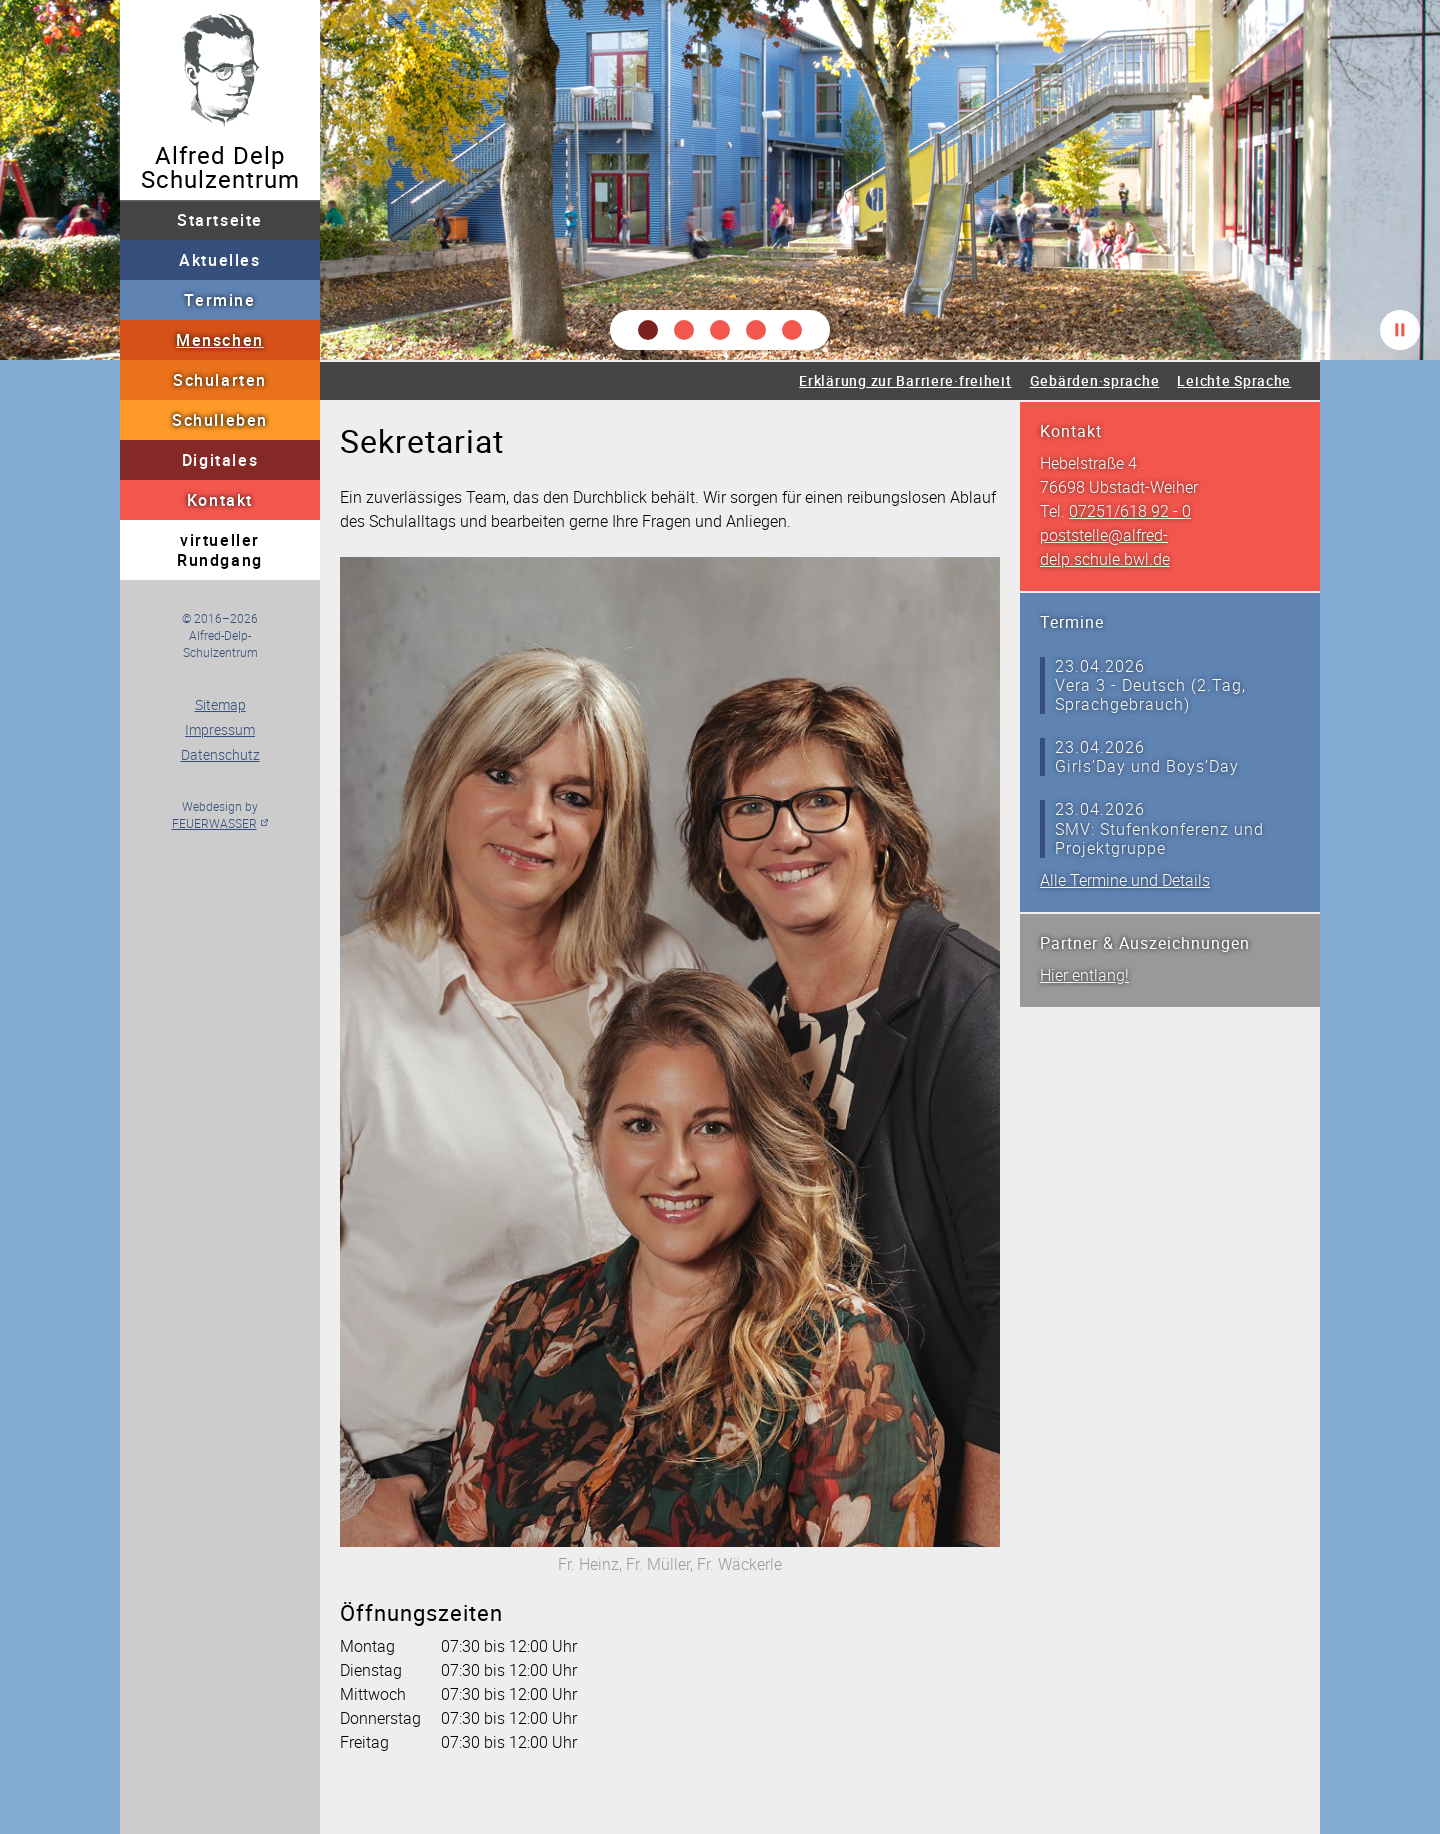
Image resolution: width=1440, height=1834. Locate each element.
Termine (219, 300)
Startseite (220, 220)
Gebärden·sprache (1095, 380)
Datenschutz (220, 754)
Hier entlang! (1084, 975)
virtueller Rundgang (220, 550)
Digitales (220, 460)
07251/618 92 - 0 (1130, 511)
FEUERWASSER (214, 823)
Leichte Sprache (1234, 380)
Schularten (220, 380)
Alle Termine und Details (1125, 880)
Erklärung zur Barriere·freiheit (905, 380)
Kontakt (220, 500)
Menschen (220, 340)
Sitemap (220, 704)
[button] (648, 330)
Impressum (220, 729)
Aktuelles (219, 260)
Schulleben (220, 420)
